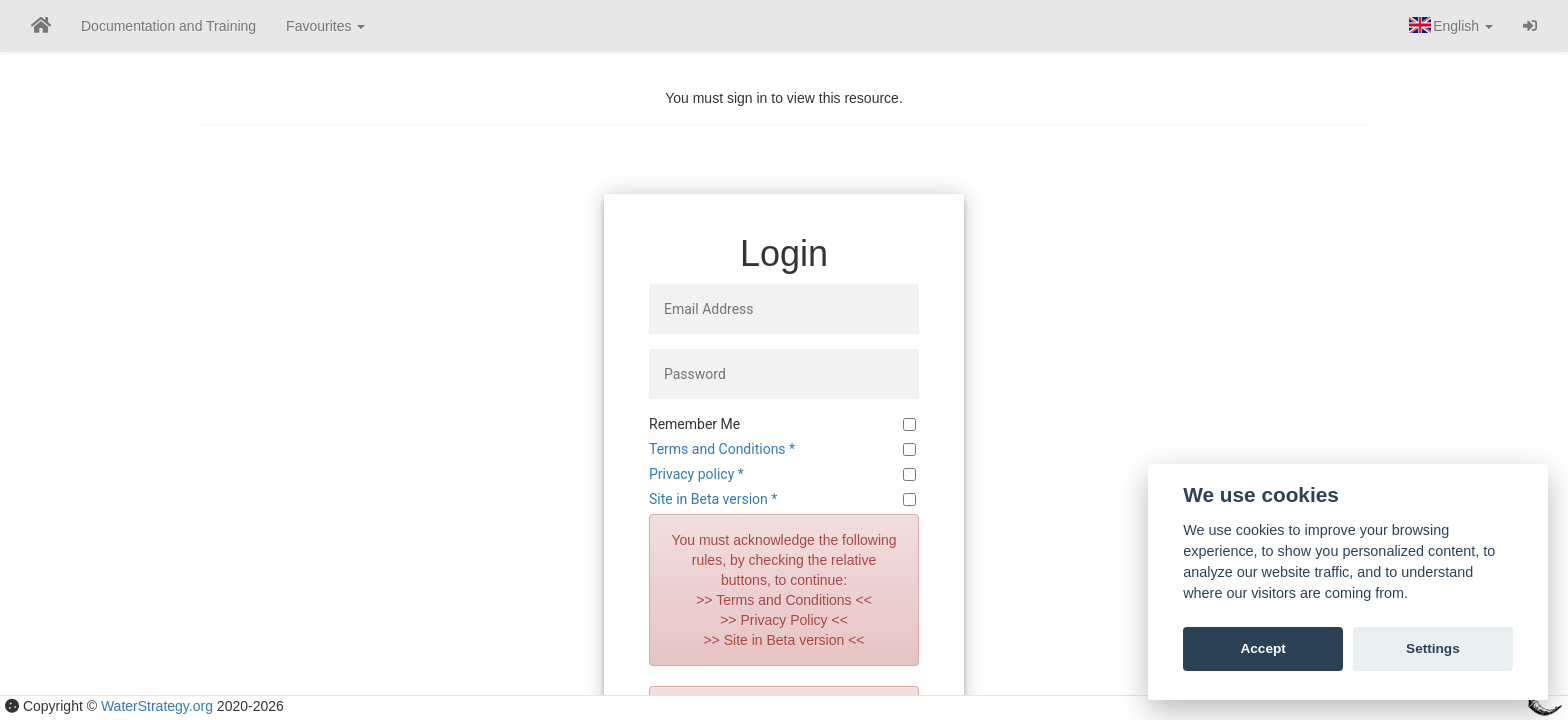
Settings (1433, 648)
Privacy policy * (696, 474)
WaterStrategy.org (157, 706)
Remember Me (694, 424)
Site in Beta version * (713, 499)
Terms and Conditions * (722, 449)
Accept (1262, 648)
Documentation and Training (168, 26)
